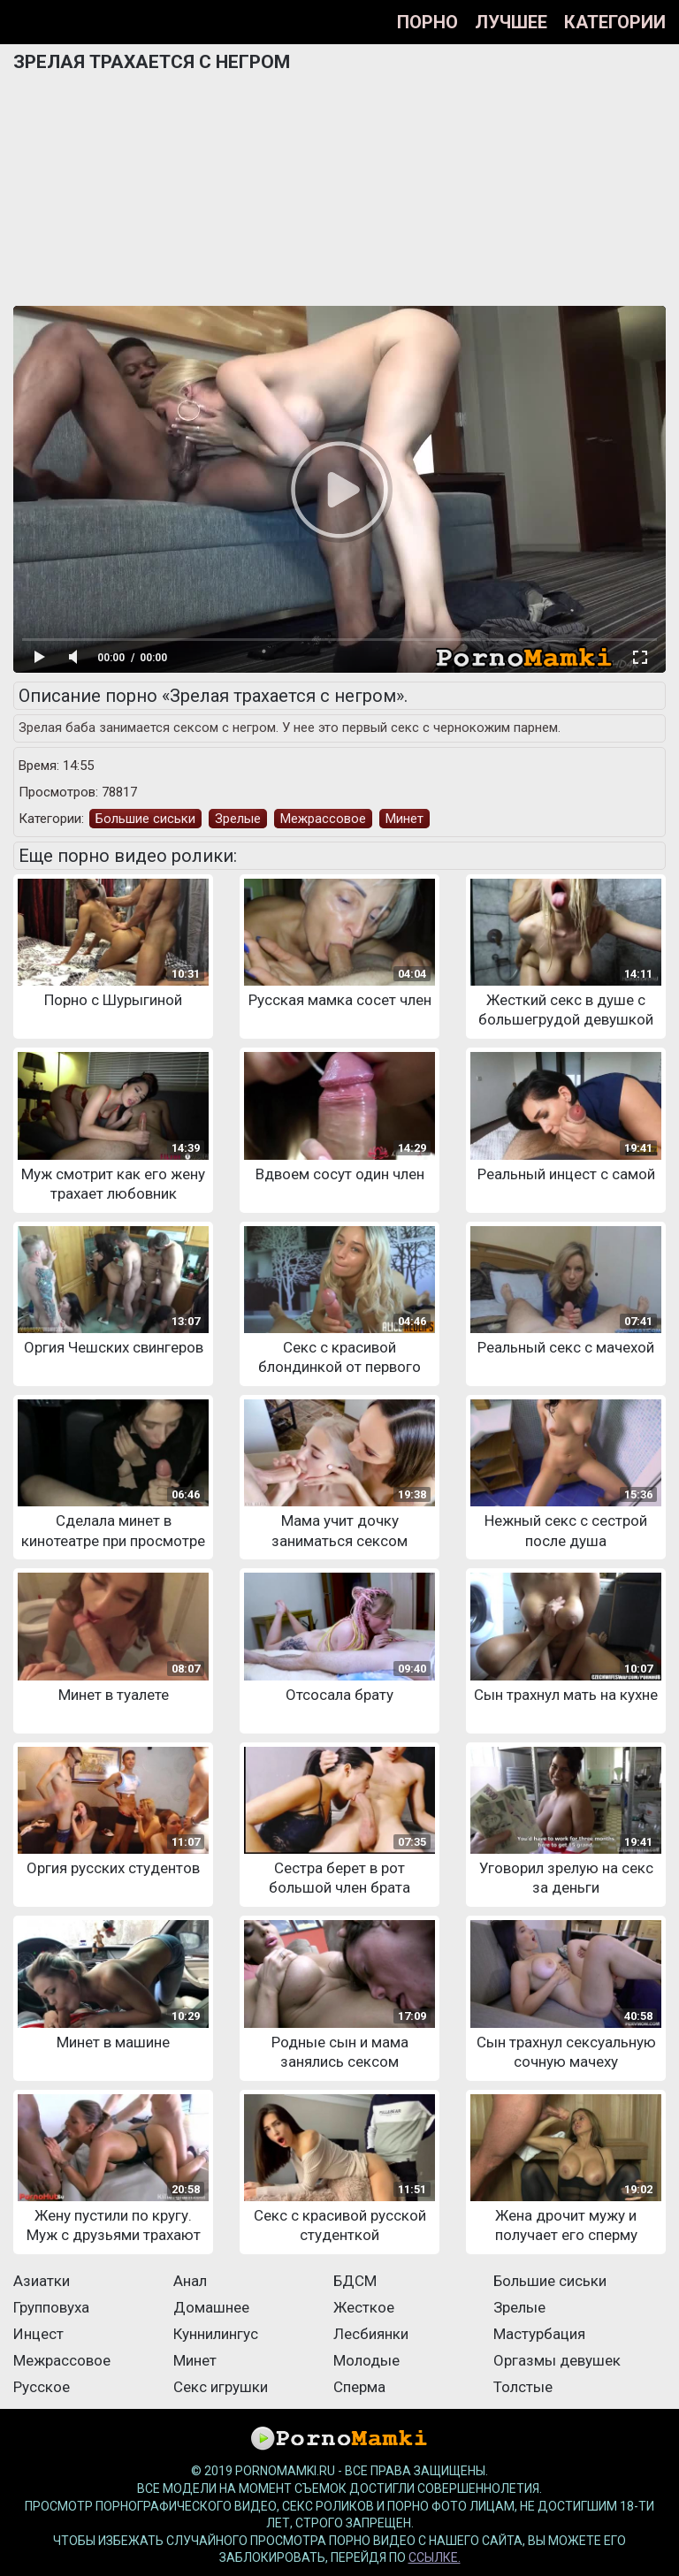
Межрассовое (323, 819)
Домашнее (211, 2307)
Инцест (38, 2334)
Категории (615, 22)
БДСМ (355, 2281)
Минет (404, 819)
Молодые (366, 2360)
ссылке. (434, 2557)
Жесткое (363, 2307)
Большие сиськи (145, 819)
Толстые (523, 2387)
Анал (190, 2281)
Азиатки (41, 2281)
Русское (41, 2387)
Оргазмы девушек (557, 2360)
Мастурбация (539, 2334)
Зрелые (238, 819)
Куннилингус (215, 2334)
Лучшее (511, 22)
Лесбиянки (370, 2334)
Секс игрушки (220, 2387)
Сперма (359, 2387)
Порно (427, 22)
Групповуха (51, 2307)
